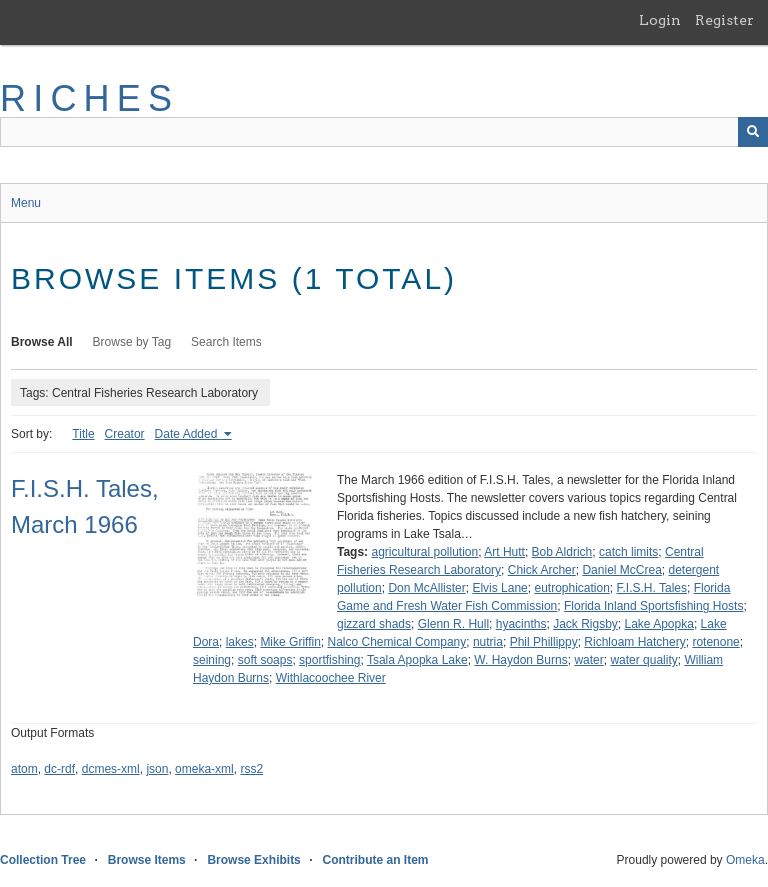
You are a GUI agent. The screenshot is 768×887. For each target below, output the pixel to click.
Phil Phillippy (544, 642)
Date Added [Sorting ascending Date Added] (188, 434)
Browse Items (147, 860)
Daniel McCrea (621, 570)
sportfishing (329, 660)
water (588, 660)
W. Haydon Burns (520, 660)
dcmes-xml (111, 769)
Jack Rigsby (585, 624)
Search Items (226, 342)
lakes (240, 642)
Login (660, 20)
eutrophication (571, 588)
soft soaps (265, 660)
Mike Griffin (290, 642)
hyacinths (521, 624)
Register (724, 20)
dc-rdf (59, 769)
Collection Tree (43, 860)
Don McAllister (426, 588)
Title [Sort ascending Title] (83, 434)
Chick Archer (542, 570)
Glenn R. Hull (453, 624)
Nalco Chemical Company (397, 642)
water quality (643, 660)
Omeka (745, 860)
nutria (488, 642)
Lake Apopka (659, 624)
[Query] (384, 132)
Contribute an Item (375, 860)
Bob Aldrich (562, 552)
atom (24, 769)
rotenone (715, 642)
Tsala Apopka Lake (417, 660)
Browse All (42, 342)
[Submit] (753, 132)
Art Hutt (504, 552)
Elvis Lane (499, 588)
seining (212, 660)
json (157, 769)
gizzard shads (374, 624)
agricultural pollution (424, 552)
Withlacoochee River (331, 678)
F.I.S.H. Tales (652, 588)
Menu (26, 203)
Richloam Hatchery (634, 642)
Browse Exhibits (253, 860)
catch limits (628, 552)
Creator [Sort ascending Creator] (125, 434)
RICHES (89, 98)
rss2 (251, 769)
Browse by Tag (132, 342)
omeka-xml (204, 769)
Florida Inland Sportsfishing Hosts (653, 606)
